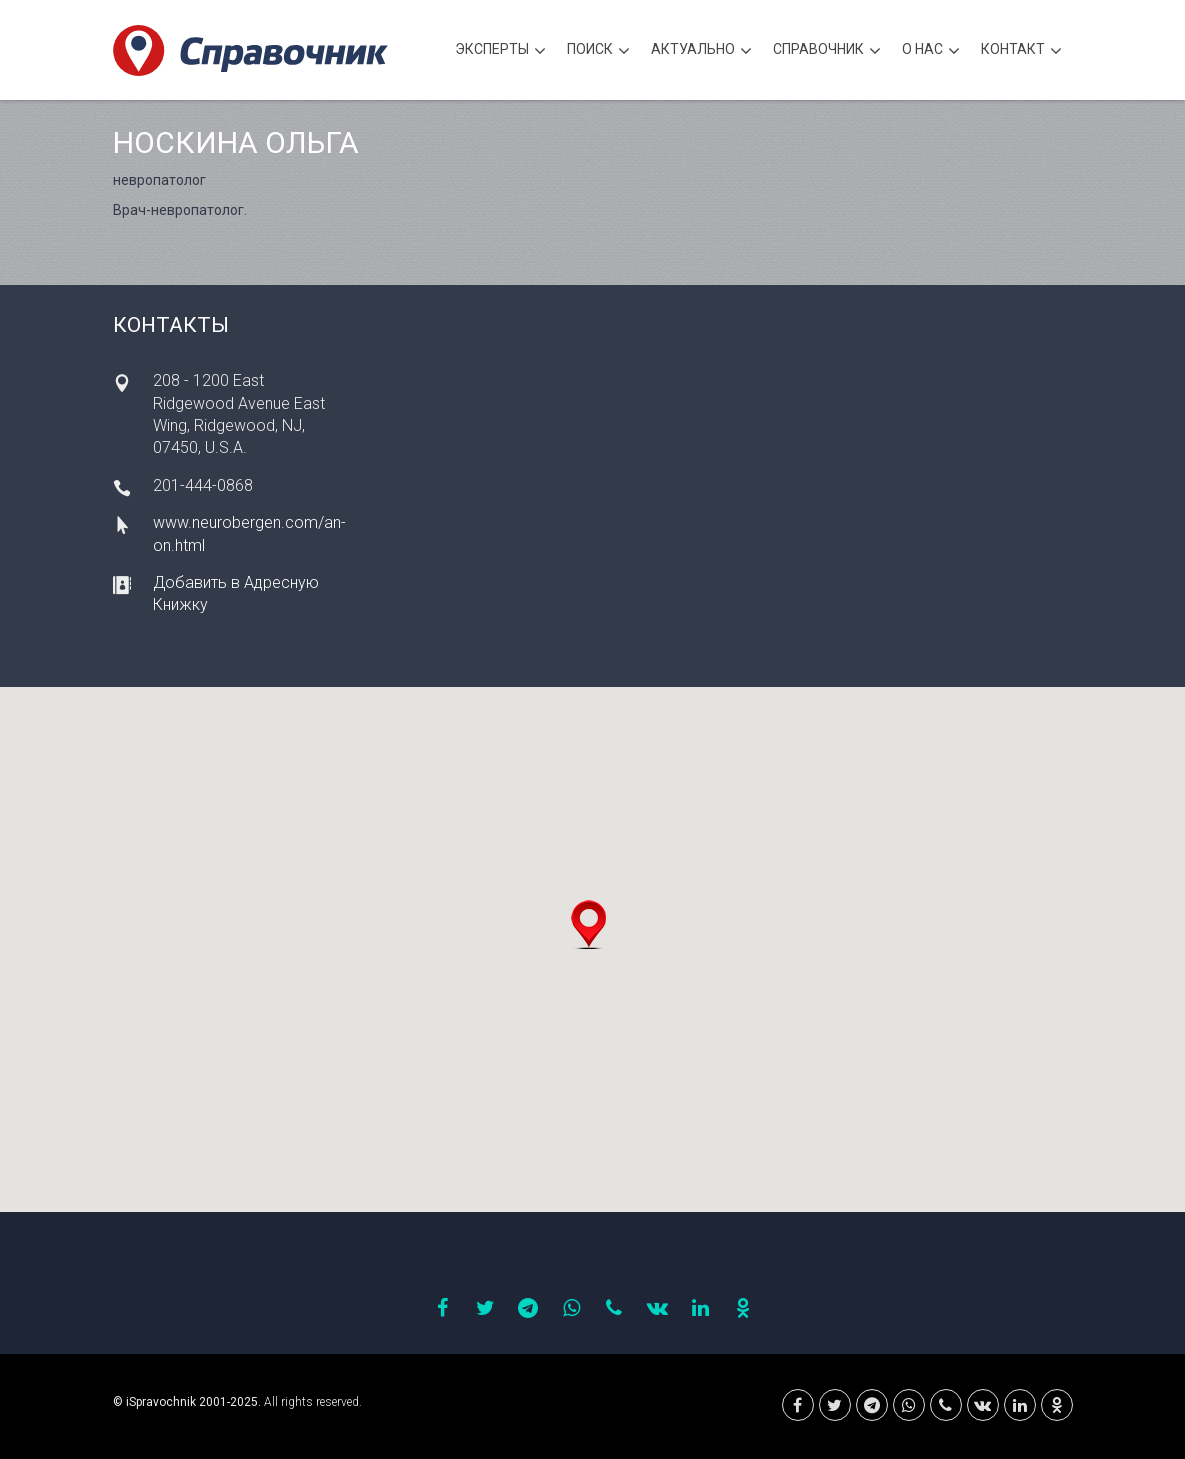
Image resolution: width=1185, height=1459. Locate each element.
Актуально (701, 51)
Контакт (1021, 51)
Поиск (598, 51)
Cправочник (827, 51)
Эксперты (500, 51)
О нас (931, 51)
